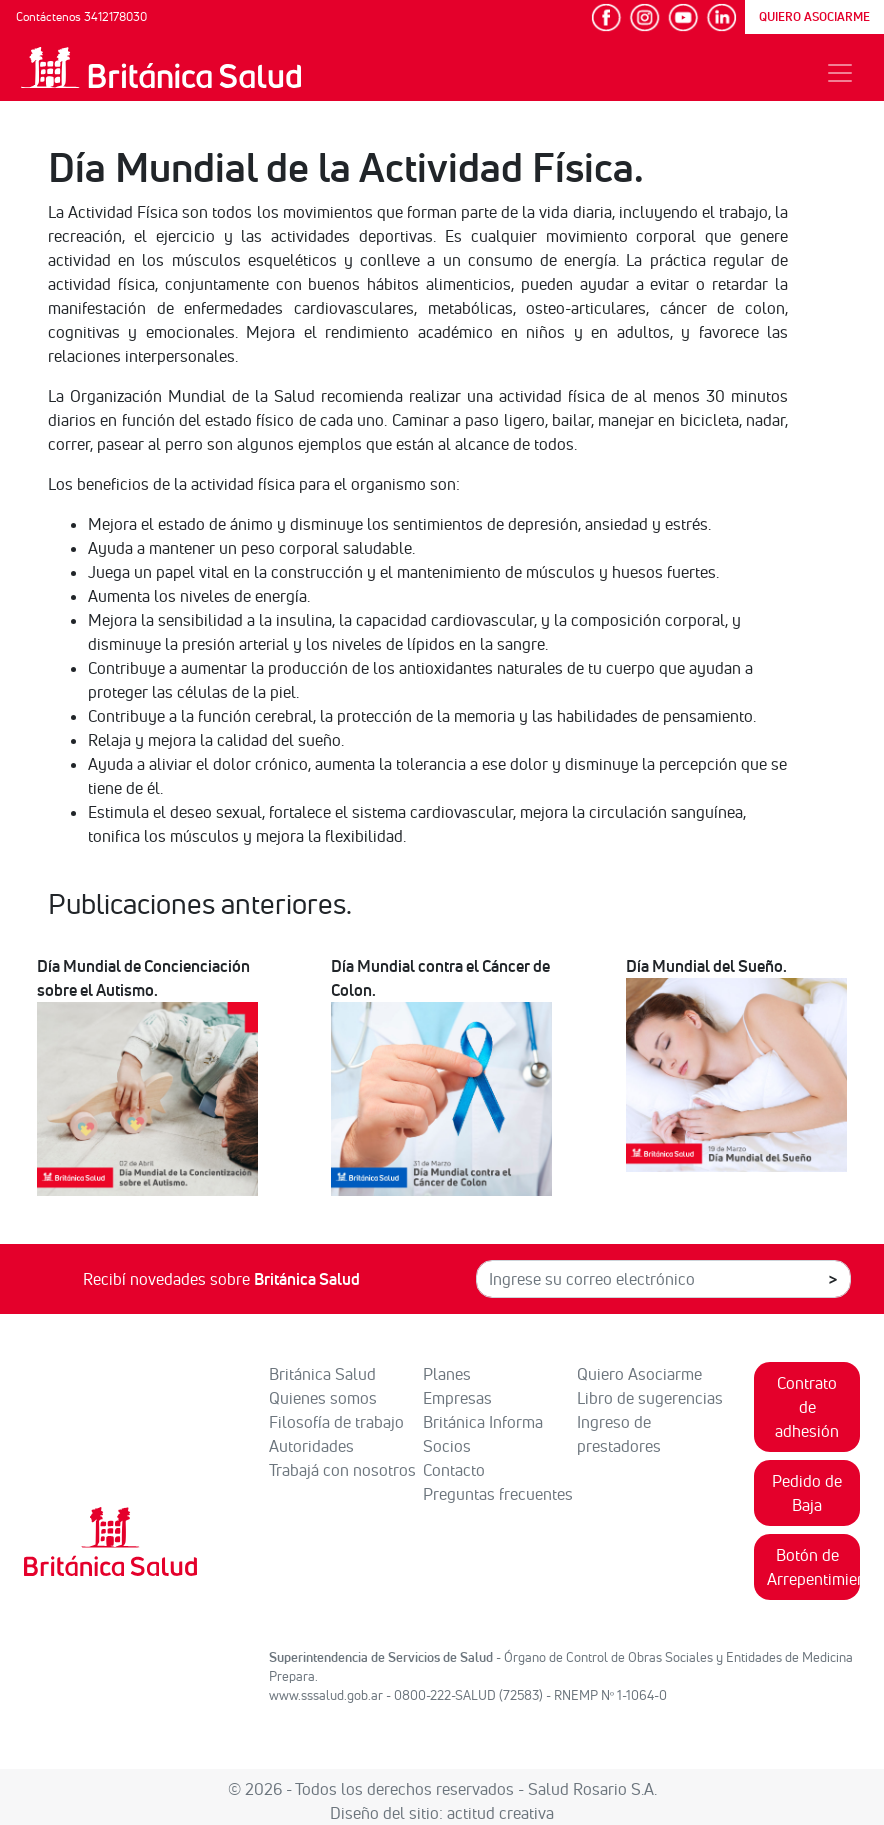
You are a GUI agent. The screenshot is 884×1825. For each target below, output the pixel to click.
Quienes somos (323, 1398)
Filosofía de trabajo (336, 1422)
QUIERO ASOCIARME (814, 16)
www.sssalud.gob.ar (326, 1695)
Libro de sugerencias (650, 1398)
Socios (447, 1446)
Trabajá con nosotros (342, 1470)
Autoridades (311, 1446)
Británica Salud (322, 1374)
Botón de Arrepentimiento (813, 1567)
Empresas (457, 1398)
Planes (447, 1374)
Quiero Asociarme (639, 1374)
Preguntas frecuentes (498, 1494)
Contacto (454, 1470)
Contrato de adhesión (807, 1407)
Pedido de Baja (807, 1493)
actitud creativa (500, 1813)
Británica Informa (483, 1422)
